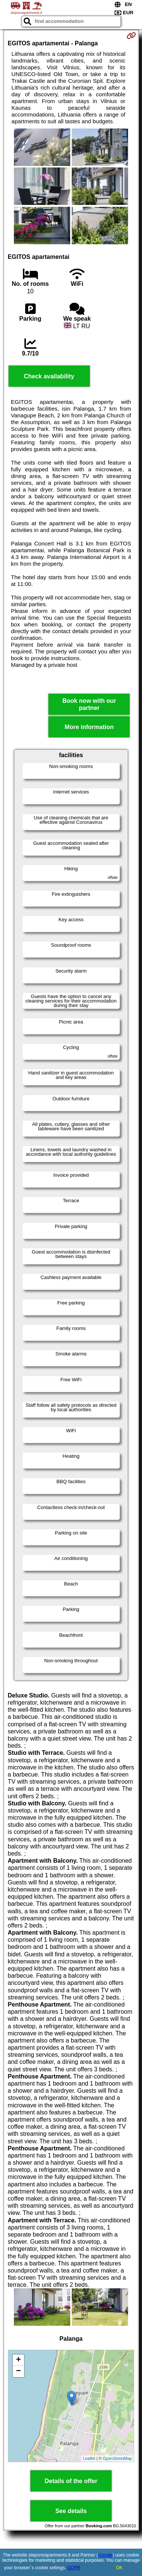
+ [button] (18, 2360)
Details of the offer (71, 2481)
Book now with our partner (89, 704)
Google (105, 2555)
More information (89, 727)
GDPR (73, 2567)
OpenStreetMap (117, 2458)
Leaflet (89, 2458)
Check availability (49, 376)
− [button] (18, 2371)
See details (71, 2511)
